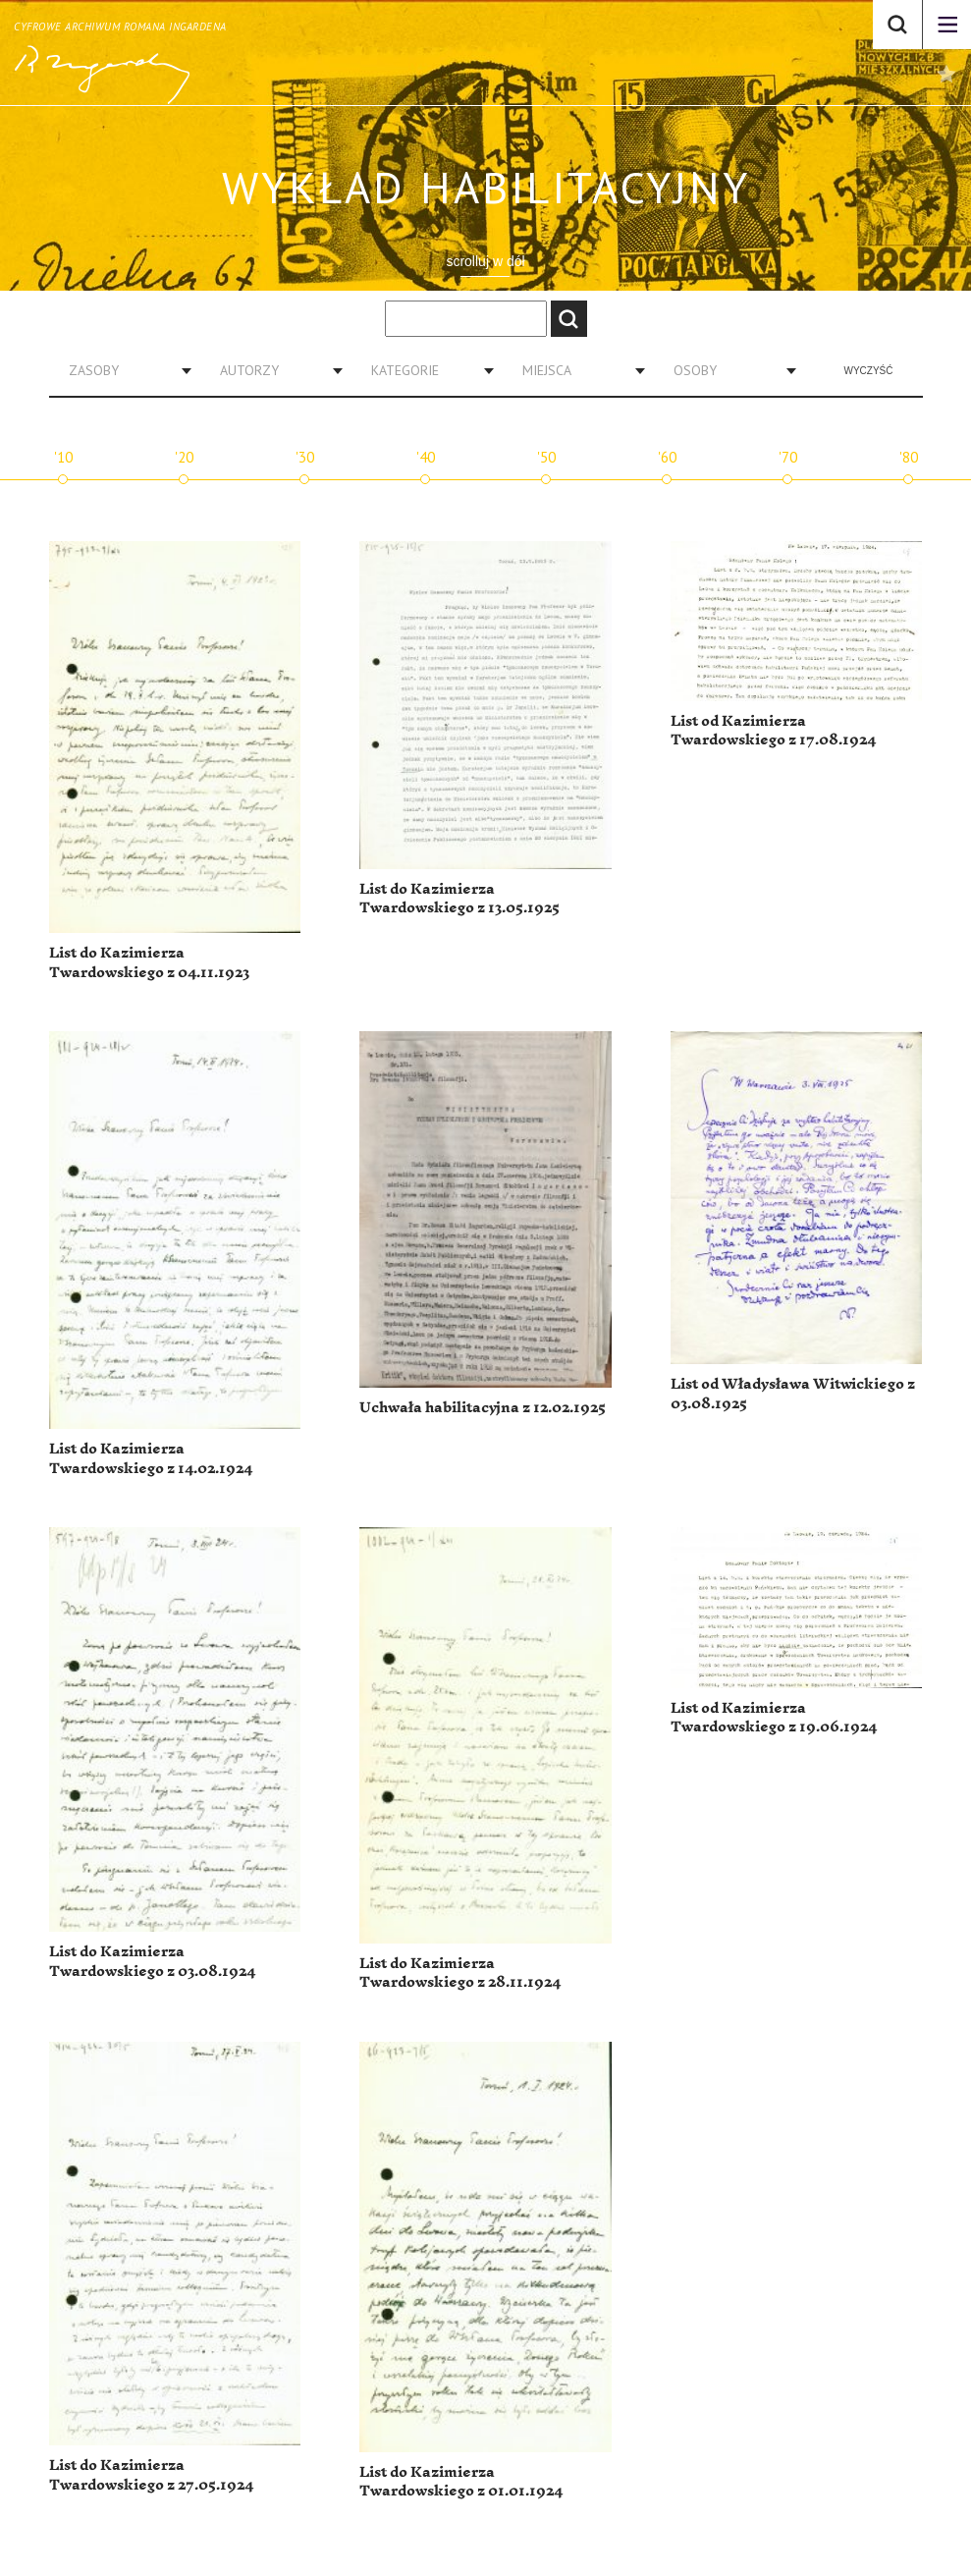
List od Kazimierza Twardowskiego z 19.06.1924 (774, 1718)
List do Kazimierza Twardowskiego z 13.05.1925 (459, 899)
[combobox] (122, 370)
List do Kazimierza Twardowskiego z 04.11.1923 (149, 963)
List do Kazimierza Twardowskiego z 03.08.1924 (152, 1962)
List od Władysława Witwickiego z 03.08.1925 (793, 1394)
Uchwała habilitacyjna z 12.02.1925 (482, 1408)
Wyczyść (868, 370)
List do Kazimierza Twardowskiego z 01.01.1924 (461, 2482)
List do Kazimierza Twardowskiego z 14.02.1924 (150, 1459)
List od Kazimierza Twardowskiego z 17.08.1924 (773, 731)
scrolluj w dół (485, 261)
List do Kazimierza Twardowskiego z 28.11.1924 (460, 1973)
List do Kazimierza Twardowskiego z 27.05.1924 (151, 2475)
